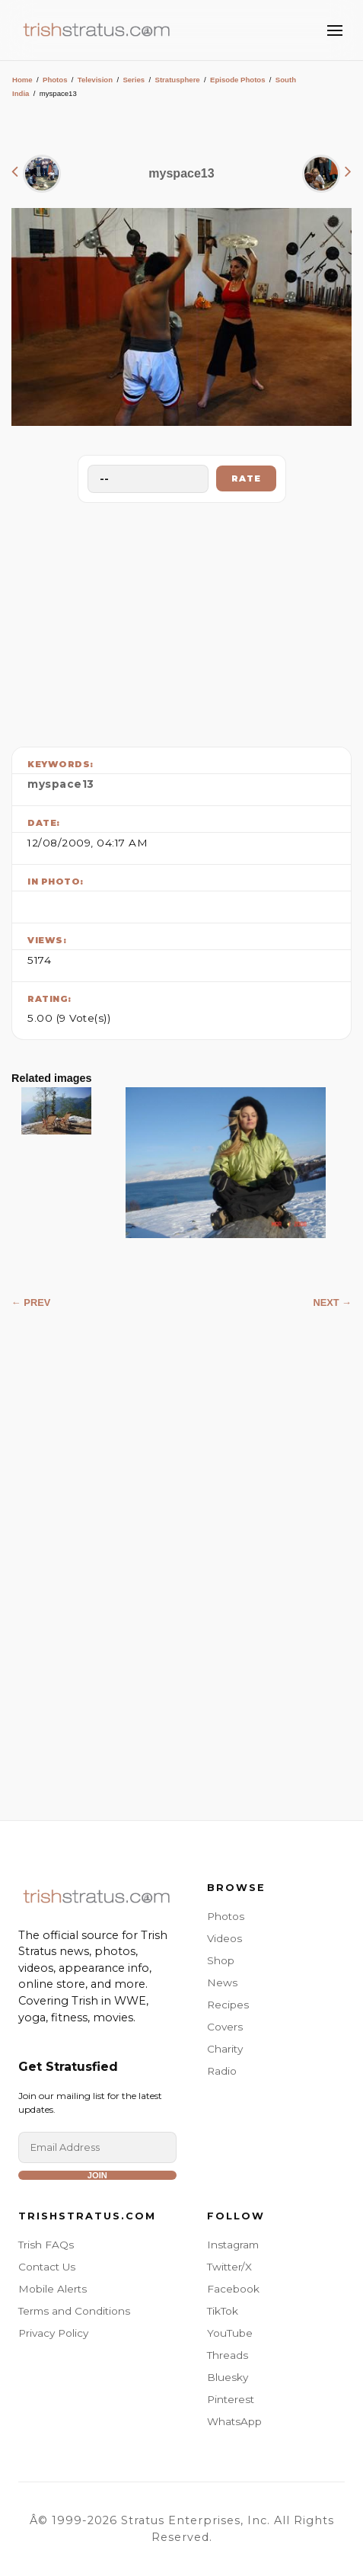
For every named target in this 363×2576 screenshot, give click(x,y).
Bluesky (227, 2377)
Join (97, 2175)
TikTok (222, 2311)
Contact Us (46, 2267)
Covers (225, 2027)
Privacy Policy (53, 2333)
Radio (222, 2071)
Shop (220, 1960)
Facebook (233, 2289)
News (222, 1982)
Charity (225, 2049)
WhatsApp (234, 2421)
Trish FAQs (46, 2244)
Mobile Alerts (52, 2289)
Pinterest (230, 2399)
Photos (55, 79)
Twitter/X (229, 2267)
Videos (224, 1938)
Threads (227, 2355)
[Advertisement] (182, 621)
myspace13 (60, 784)
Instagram (233, 2244)
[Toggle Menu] (335, 30)
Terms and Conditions (74, 2311)
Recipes (228, 2004)
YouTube (230, 2333)
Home (22, 79)
